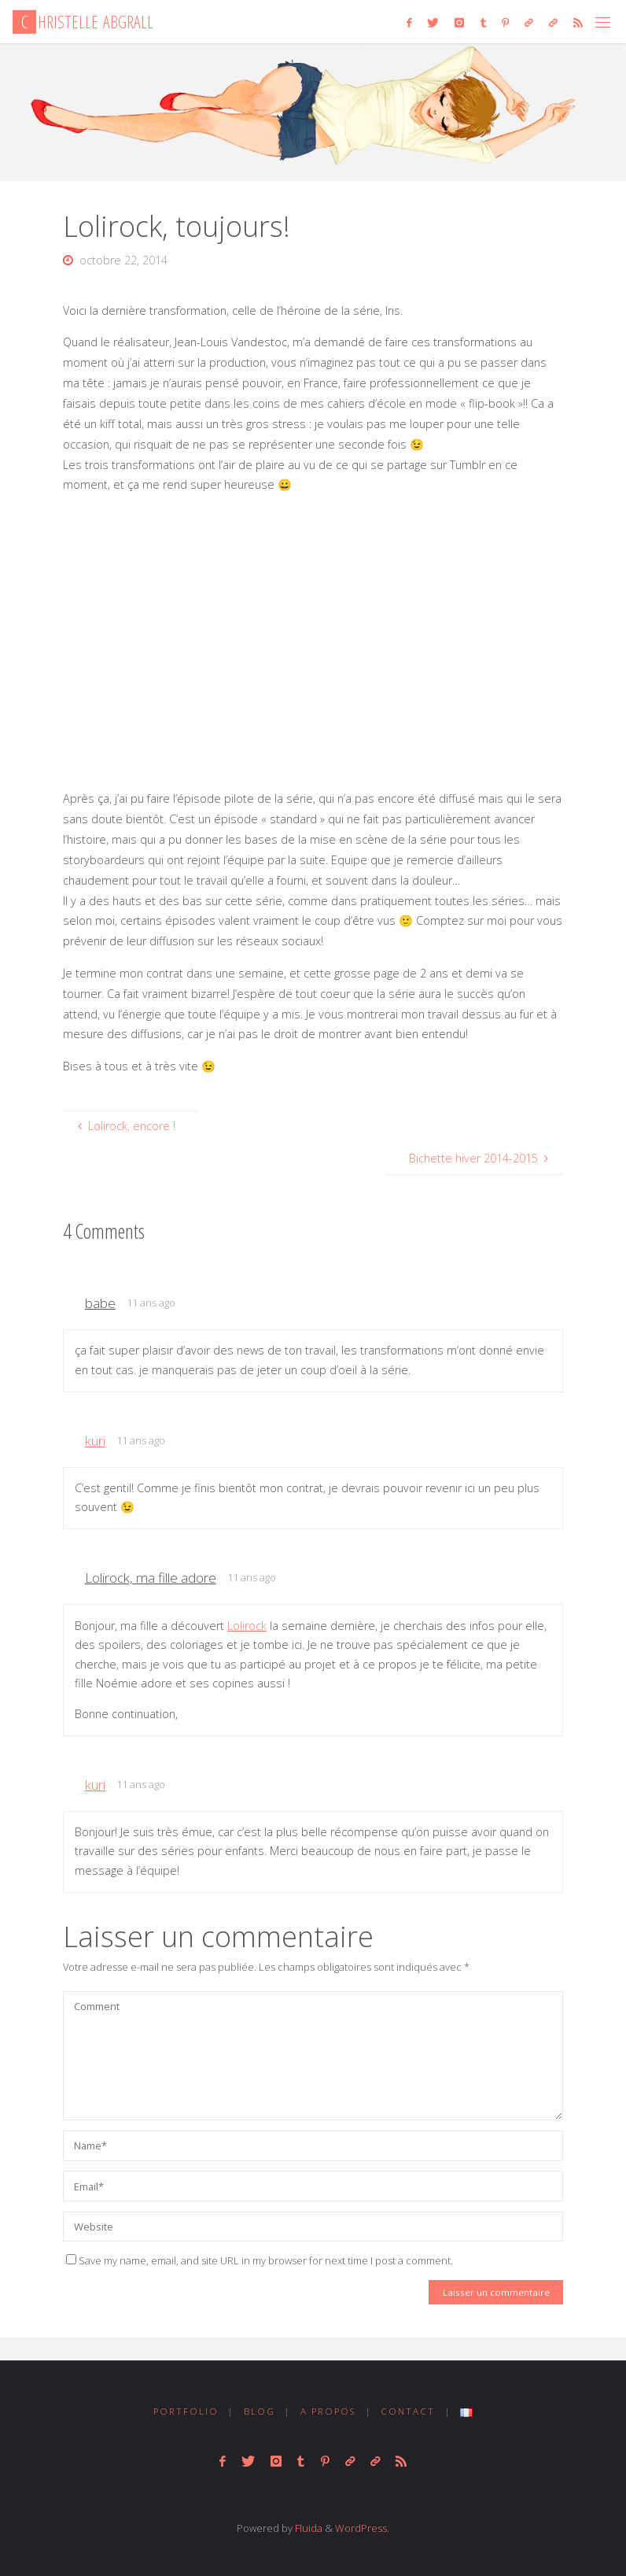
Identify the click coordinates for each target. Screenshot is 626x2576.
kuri (95, 1441)
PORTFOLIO (186, 2411)
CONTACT (408, 2411)
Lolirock (247, 1625)
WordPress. (362, 2528)
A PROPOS (327, 2411)
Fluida (307, 2528)
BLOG (259, 2411)
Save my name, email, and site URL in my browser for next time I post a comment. (259, 2260)
